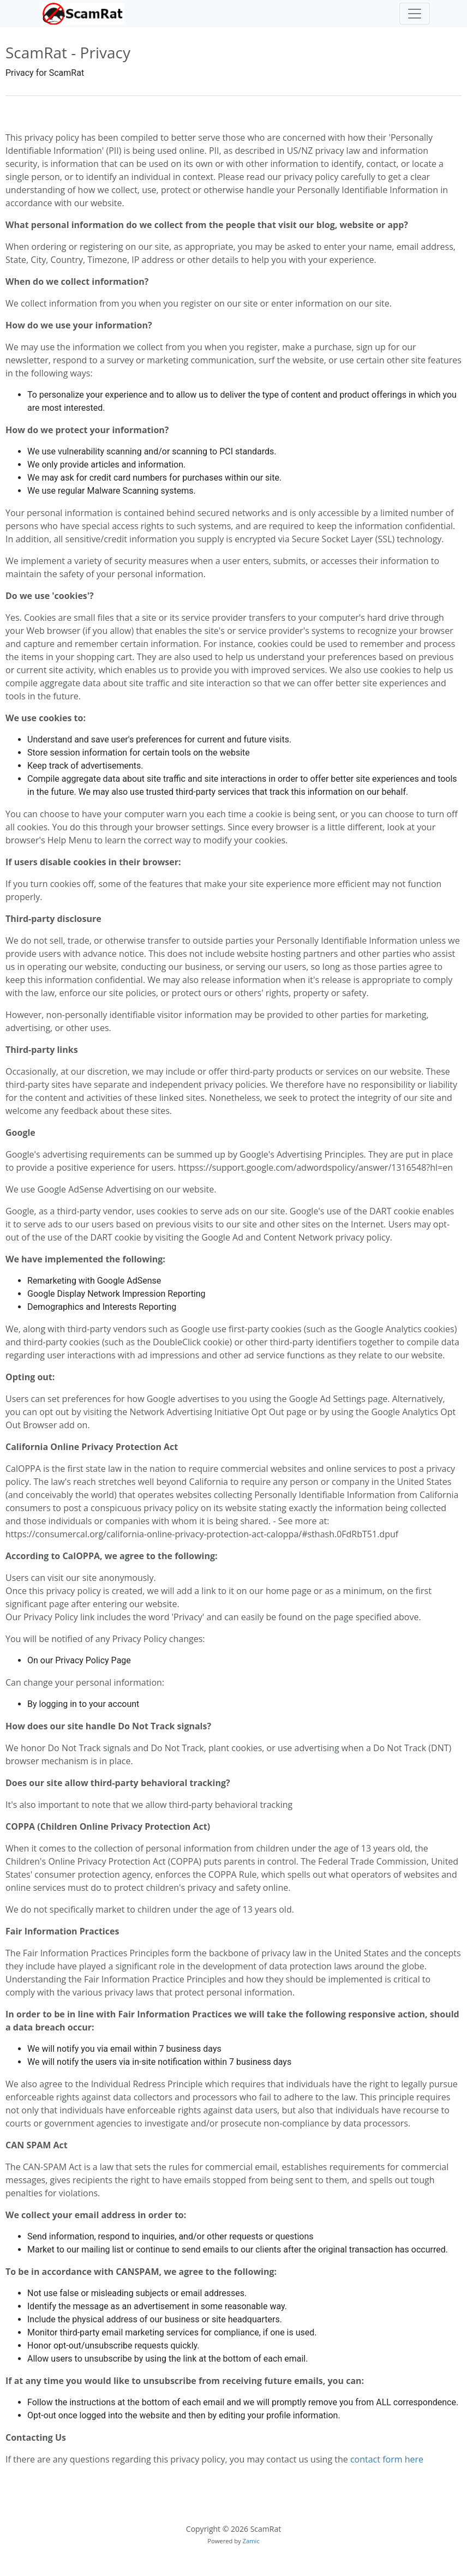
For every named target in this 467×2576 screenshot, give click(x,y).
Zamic (251, 2541)
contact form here (386, 2459)
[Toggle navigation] (414, 14)
